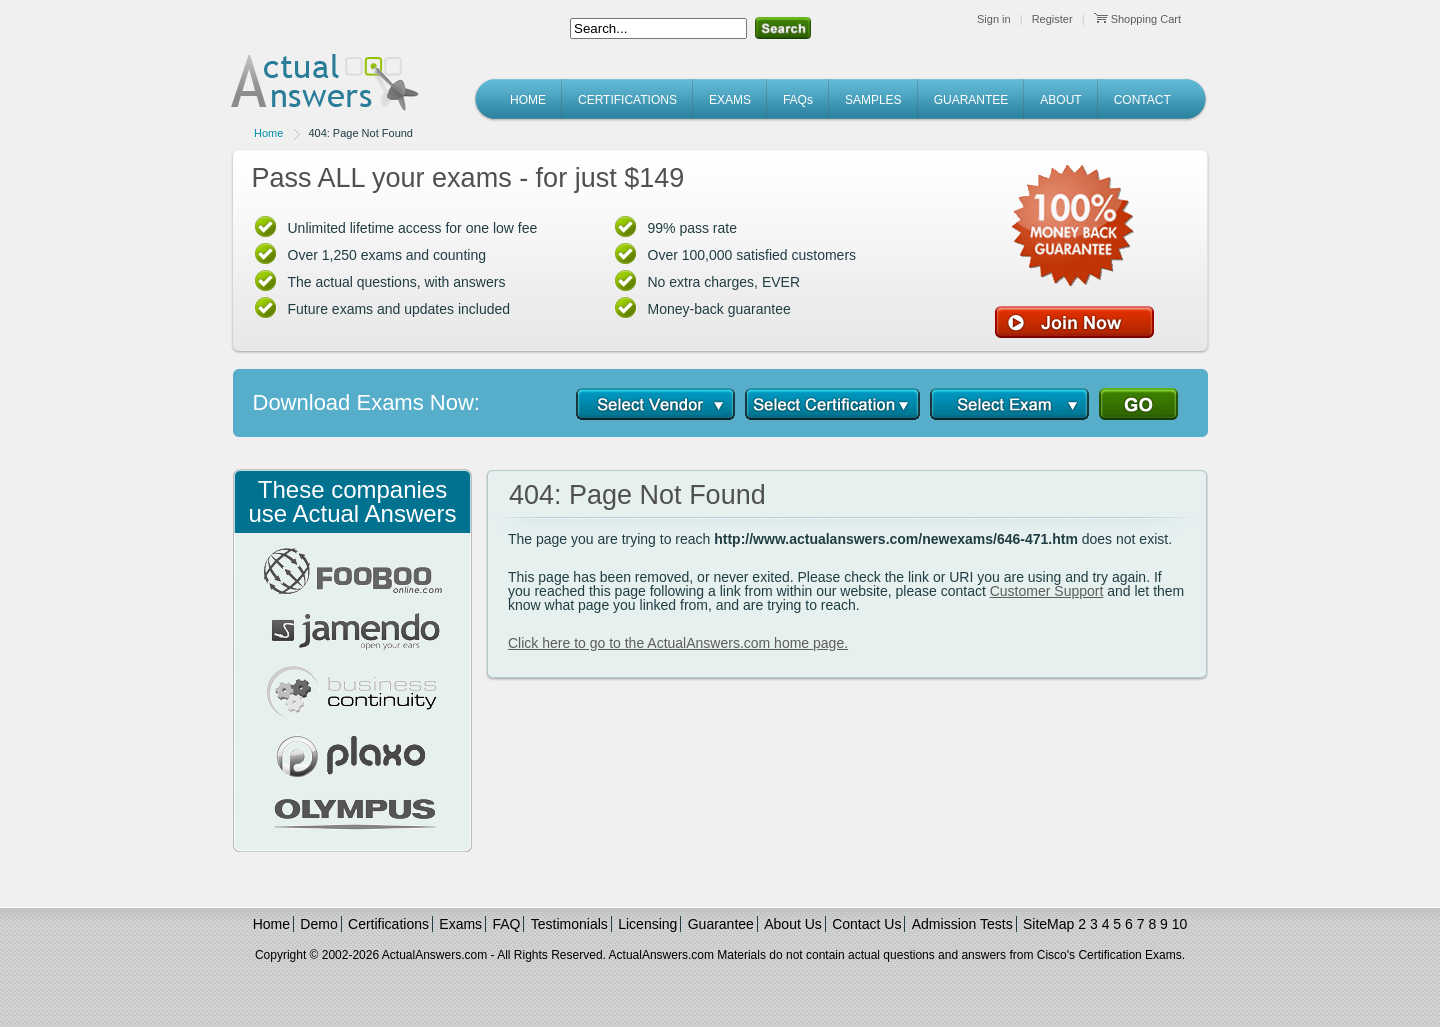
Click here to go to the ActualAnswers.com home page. (678, 643)
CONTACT (1142, 100)
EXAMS (730, 100)
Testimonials (569, 924)
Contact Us (866, 924)
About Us (793, 924)
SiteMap (1048, 924)
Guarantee (721, 924)
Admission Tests (962, 924)
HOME (528, 100)
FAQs (798, 100)
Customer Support (1047, 591)
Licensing (647, 924)
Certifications (388, 924)
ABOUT (1060, 100)
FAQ (506, 924)
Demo (318, 924)
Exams (460, 924)
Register (1052, 19)
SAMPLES (873, 100)
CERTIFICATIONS (627, 100)
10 (1180, 924)
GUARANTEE (971, 100)
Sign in (994, 19)
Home (268, 133)
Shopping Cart (1137, 19)
